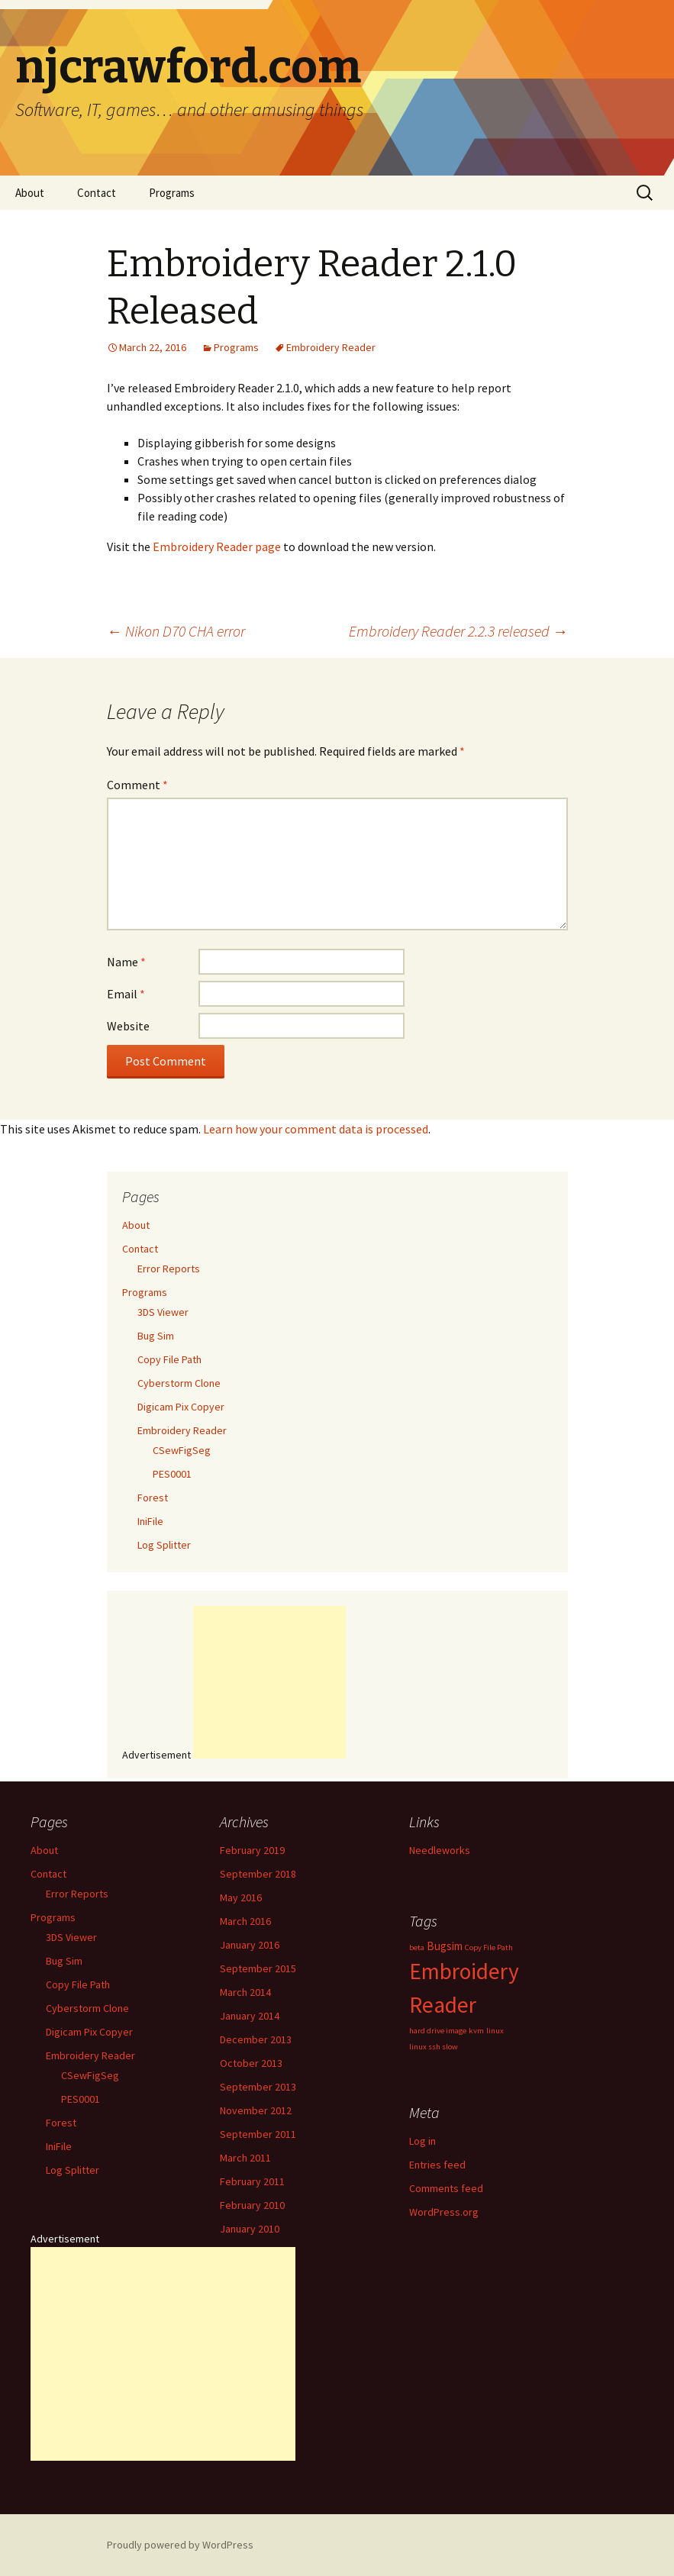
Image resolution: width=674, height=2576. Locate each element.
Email (126, 993)
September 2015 (258, 1968)
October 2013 (251, 2063)
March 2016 (245, 1921)
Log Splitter (164, 1545)
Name (126, 961)
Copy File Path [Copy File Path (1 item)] (489, 1947)
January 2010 (249, 2229)
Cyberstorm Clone (179, 1383)
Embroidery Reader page (217, 546)
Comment (137, 784)
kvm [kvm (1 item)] (476, 2031)
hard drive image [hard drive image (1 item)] (437, 2031)
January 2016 (249, 1945)
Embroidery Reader (331, 347)
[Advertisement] (269, 1682)
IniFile (150, 1521)
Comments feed (446, 2188)
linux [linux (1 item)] (495, 2031)
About (29, 192)
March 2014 (245, 1992)
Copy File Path (169, 1359)
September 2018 (258, 1874)
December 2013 (256, 2039)
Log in (422, 2141)
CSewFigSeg (182, 1450)
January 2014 (249, 2016)
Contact (96, 192)
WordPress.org (444, 2212)
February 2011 (252, 2181)
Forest (152, 1497)
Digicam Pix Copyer (180, 1407)
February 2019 (252, 1850)
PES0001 (172, 1474)
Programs (172, 192)
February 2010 (252, 2205)
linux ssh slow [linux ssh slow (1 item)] (433, 2047)
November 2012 (256, 2110)
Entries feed (437, 2164)
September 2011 (258, 2134)
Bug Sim (155, 1336)
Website (128, 1025)
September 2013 (258, 2087)
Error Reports (168, 1268)
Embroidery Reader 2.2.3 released (458, 630)
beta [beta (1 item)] (416, 1947)
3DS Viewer (163, 1312)
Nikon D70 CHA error (176, 630)
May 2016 (241, 1897)
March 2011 (245, 2158)
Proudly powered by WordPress (180, 2545)
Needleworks (439, 1850)
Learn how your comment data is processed (315, 1128)
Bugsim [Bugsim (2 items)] (445, 1946)
